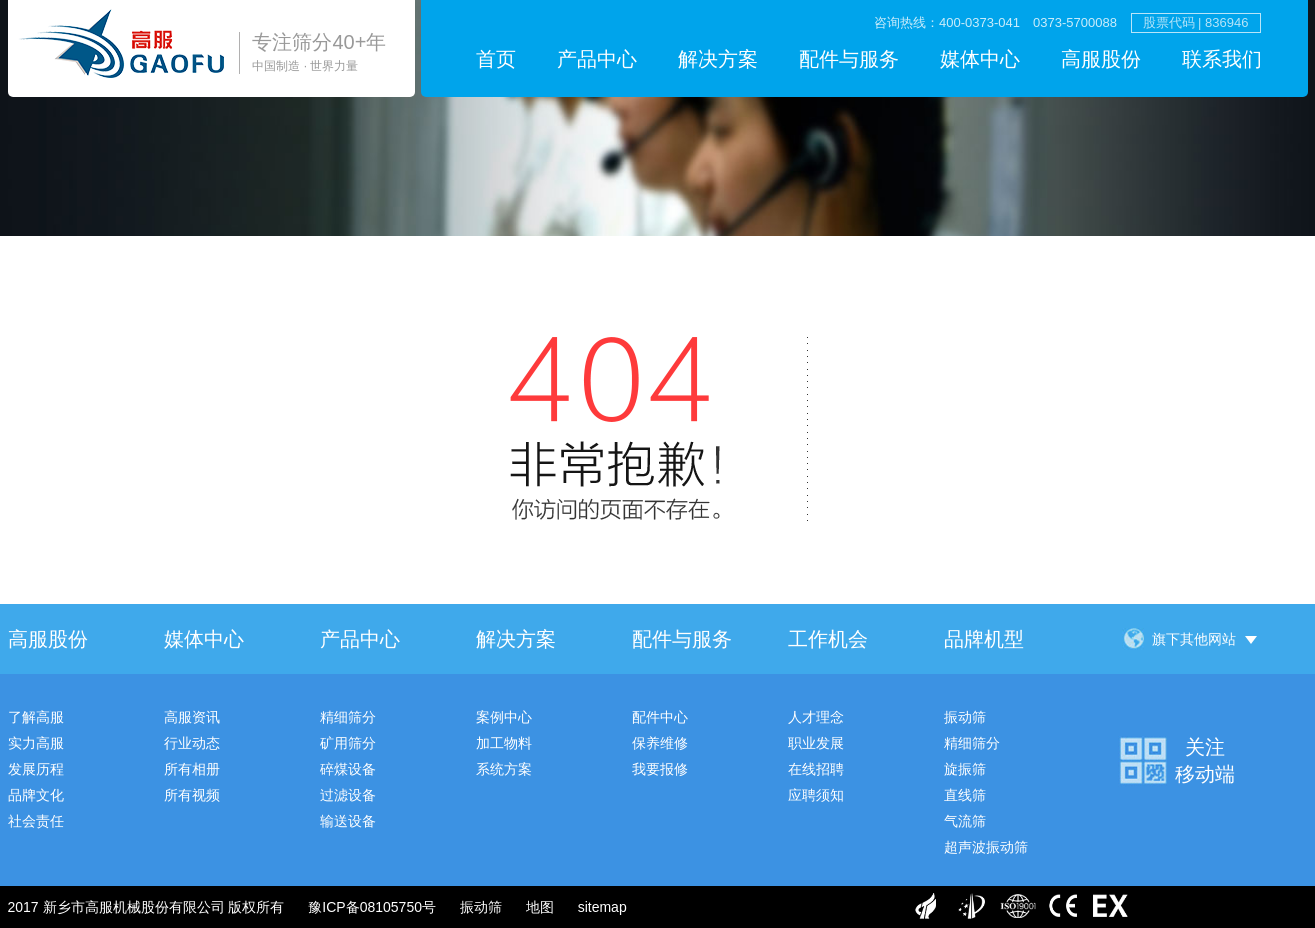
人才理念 (816, 717)
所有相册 (192, 769)
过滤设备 (348, 795)
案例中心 (504, 717)
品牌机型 (984, 639)
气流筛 (965, 821)
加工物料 (504, 743)
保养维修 (660, 743)
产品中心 (597, 59)
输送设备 (348, 821)
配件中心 (660, 717)
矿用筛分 (348, 743)
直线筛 (965, 795)
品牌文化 (36, 795)
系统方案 (504, 769)
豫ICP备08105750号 (372, 907)
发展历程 (36, 769)
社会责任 (36, 821)
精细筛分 (348, 717)
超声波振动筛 (986, 847)
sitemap (602, 907)
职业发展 (816, 743)
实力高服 (36, 743)
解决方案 (718, 59)
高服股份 (1101, 59)
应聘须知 (816, 795)
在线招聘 (816, 769)
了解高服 (36, 717)
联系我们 (1222, 59)
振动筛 (965, 717)
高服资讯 (192, 717)
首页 (496, 59)
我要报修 (660, 769)
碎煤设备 (348, 769)
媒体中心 (980, 59)
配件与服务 (849, 59)
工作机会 (828, 639)
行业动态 (192, 743)
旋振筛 (965, 769)
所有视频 (192, 795)
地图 (540, 907)
